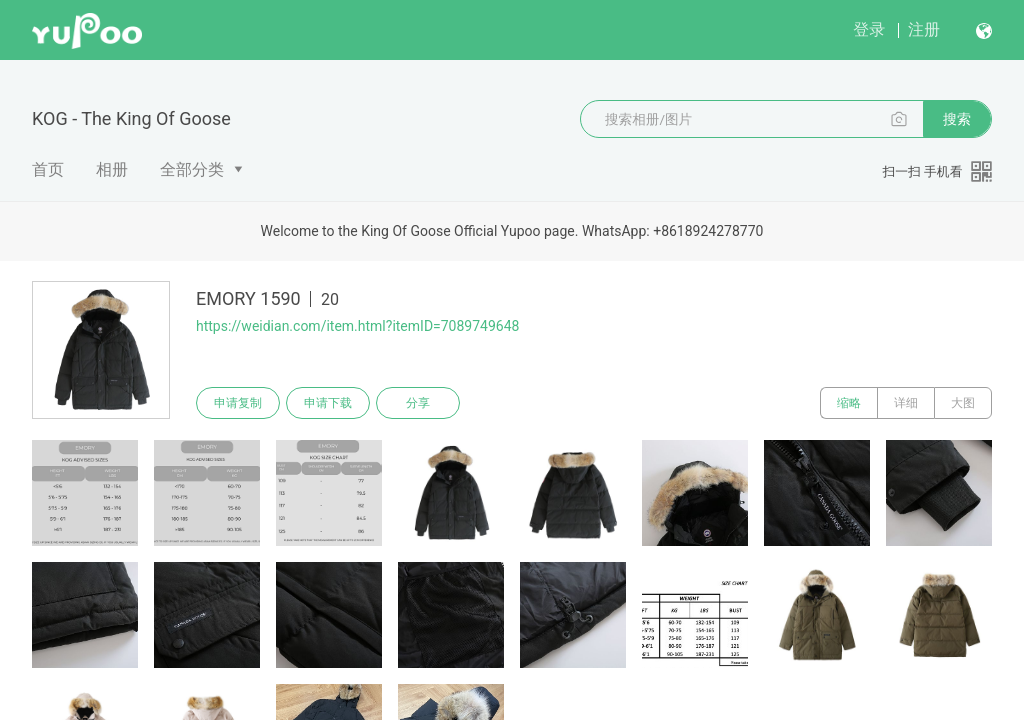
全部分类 (192, 169)
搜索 (957, 119)
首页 (48, 169)
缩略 (849, 403)
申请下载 (328, 403)
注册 (924, 29)
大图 (963, 403)
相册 (112, 169)
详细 (906, 403)
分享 (418, 403)
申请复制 (238, 403)
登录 (869, 29)
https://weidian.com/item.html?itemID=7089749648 (357, 326)
